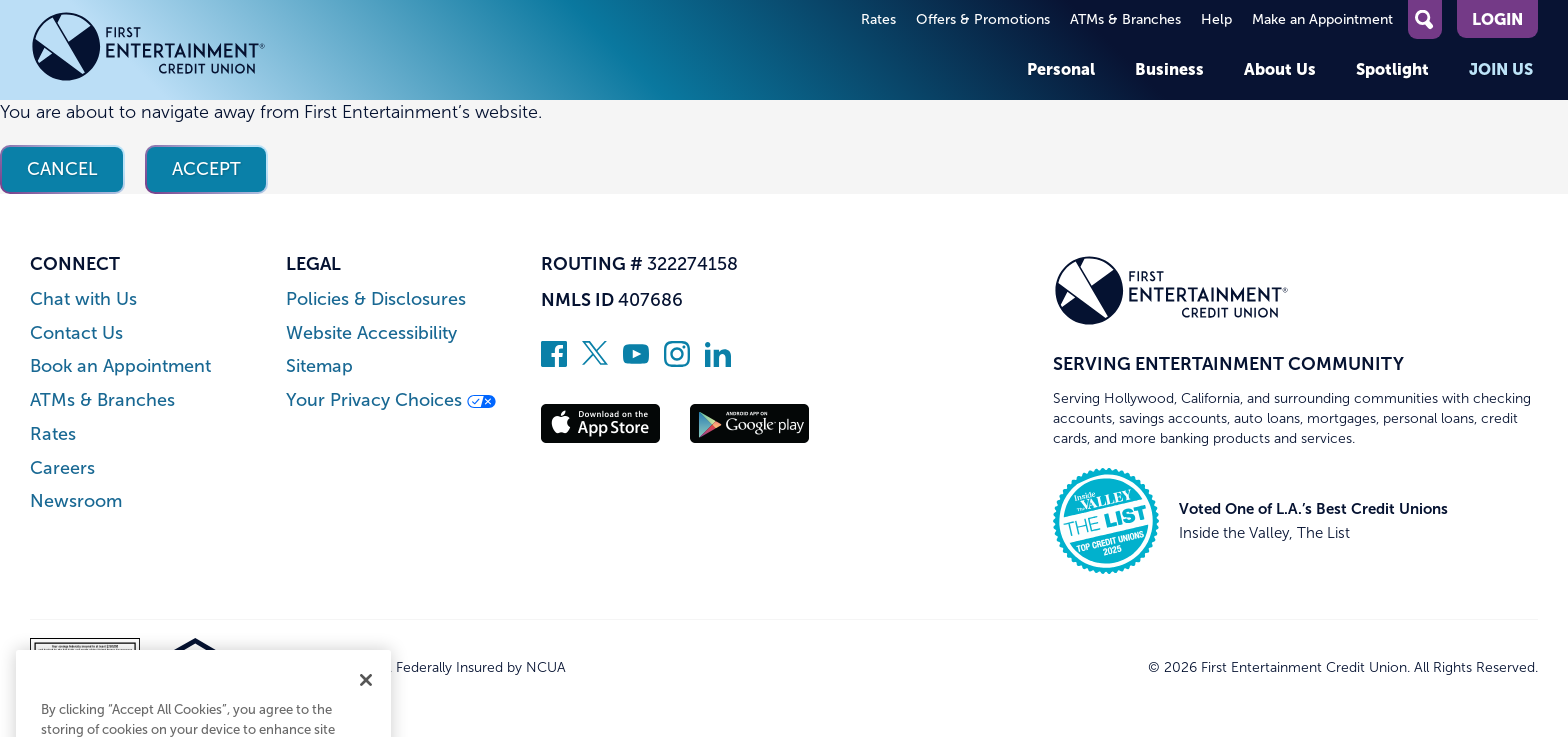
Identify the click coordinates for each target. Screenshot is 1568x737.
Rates (878, 19)
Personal (1061, 69)
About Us (1280, 69)
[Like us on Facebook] (554, 361)
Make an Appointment (1322, 19)
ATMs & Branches (1125, 19)
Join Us (1501, 69)
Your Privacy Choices (391, 400)
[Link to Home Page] (148, 50)
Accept (206, 169)
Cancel (62, 169)
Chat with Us (83, 299)
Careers (62, 468)
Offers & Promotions (983, 19)
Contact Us (76, 333)
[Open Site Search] (1425, 19)
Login (1497, 19)
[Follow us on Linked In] (718, 361)
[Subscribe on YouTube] (636, 361)
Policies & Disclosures (376, 299)
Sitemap (319, 366)
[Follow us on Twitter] (595, 361)
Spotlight (1392, 69)
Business (1169, 69)
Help (1216, 19)
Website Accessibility (371, 333)
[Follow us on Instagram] (677, 361)
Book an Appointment (120, 366)
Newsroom (76, 501)
